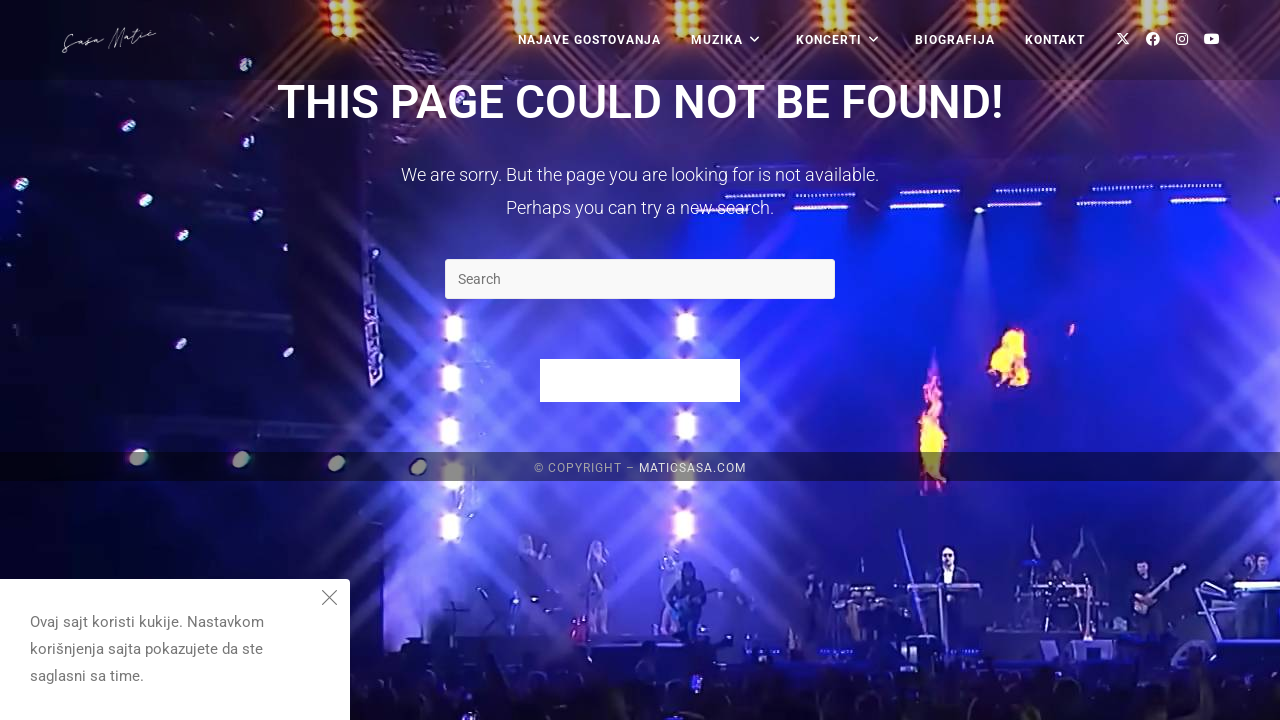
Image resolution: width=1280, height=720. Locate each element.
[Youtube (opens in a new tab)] (1212, 39)
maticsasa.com (692, 707)
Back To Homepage (640, 380)
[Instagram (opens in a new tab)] (1182, 39)
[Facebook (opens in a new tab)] (1153, 39)
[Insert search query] (640, 279)
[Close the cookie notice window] (329, 600)
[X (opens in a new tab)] (1123, 39)
